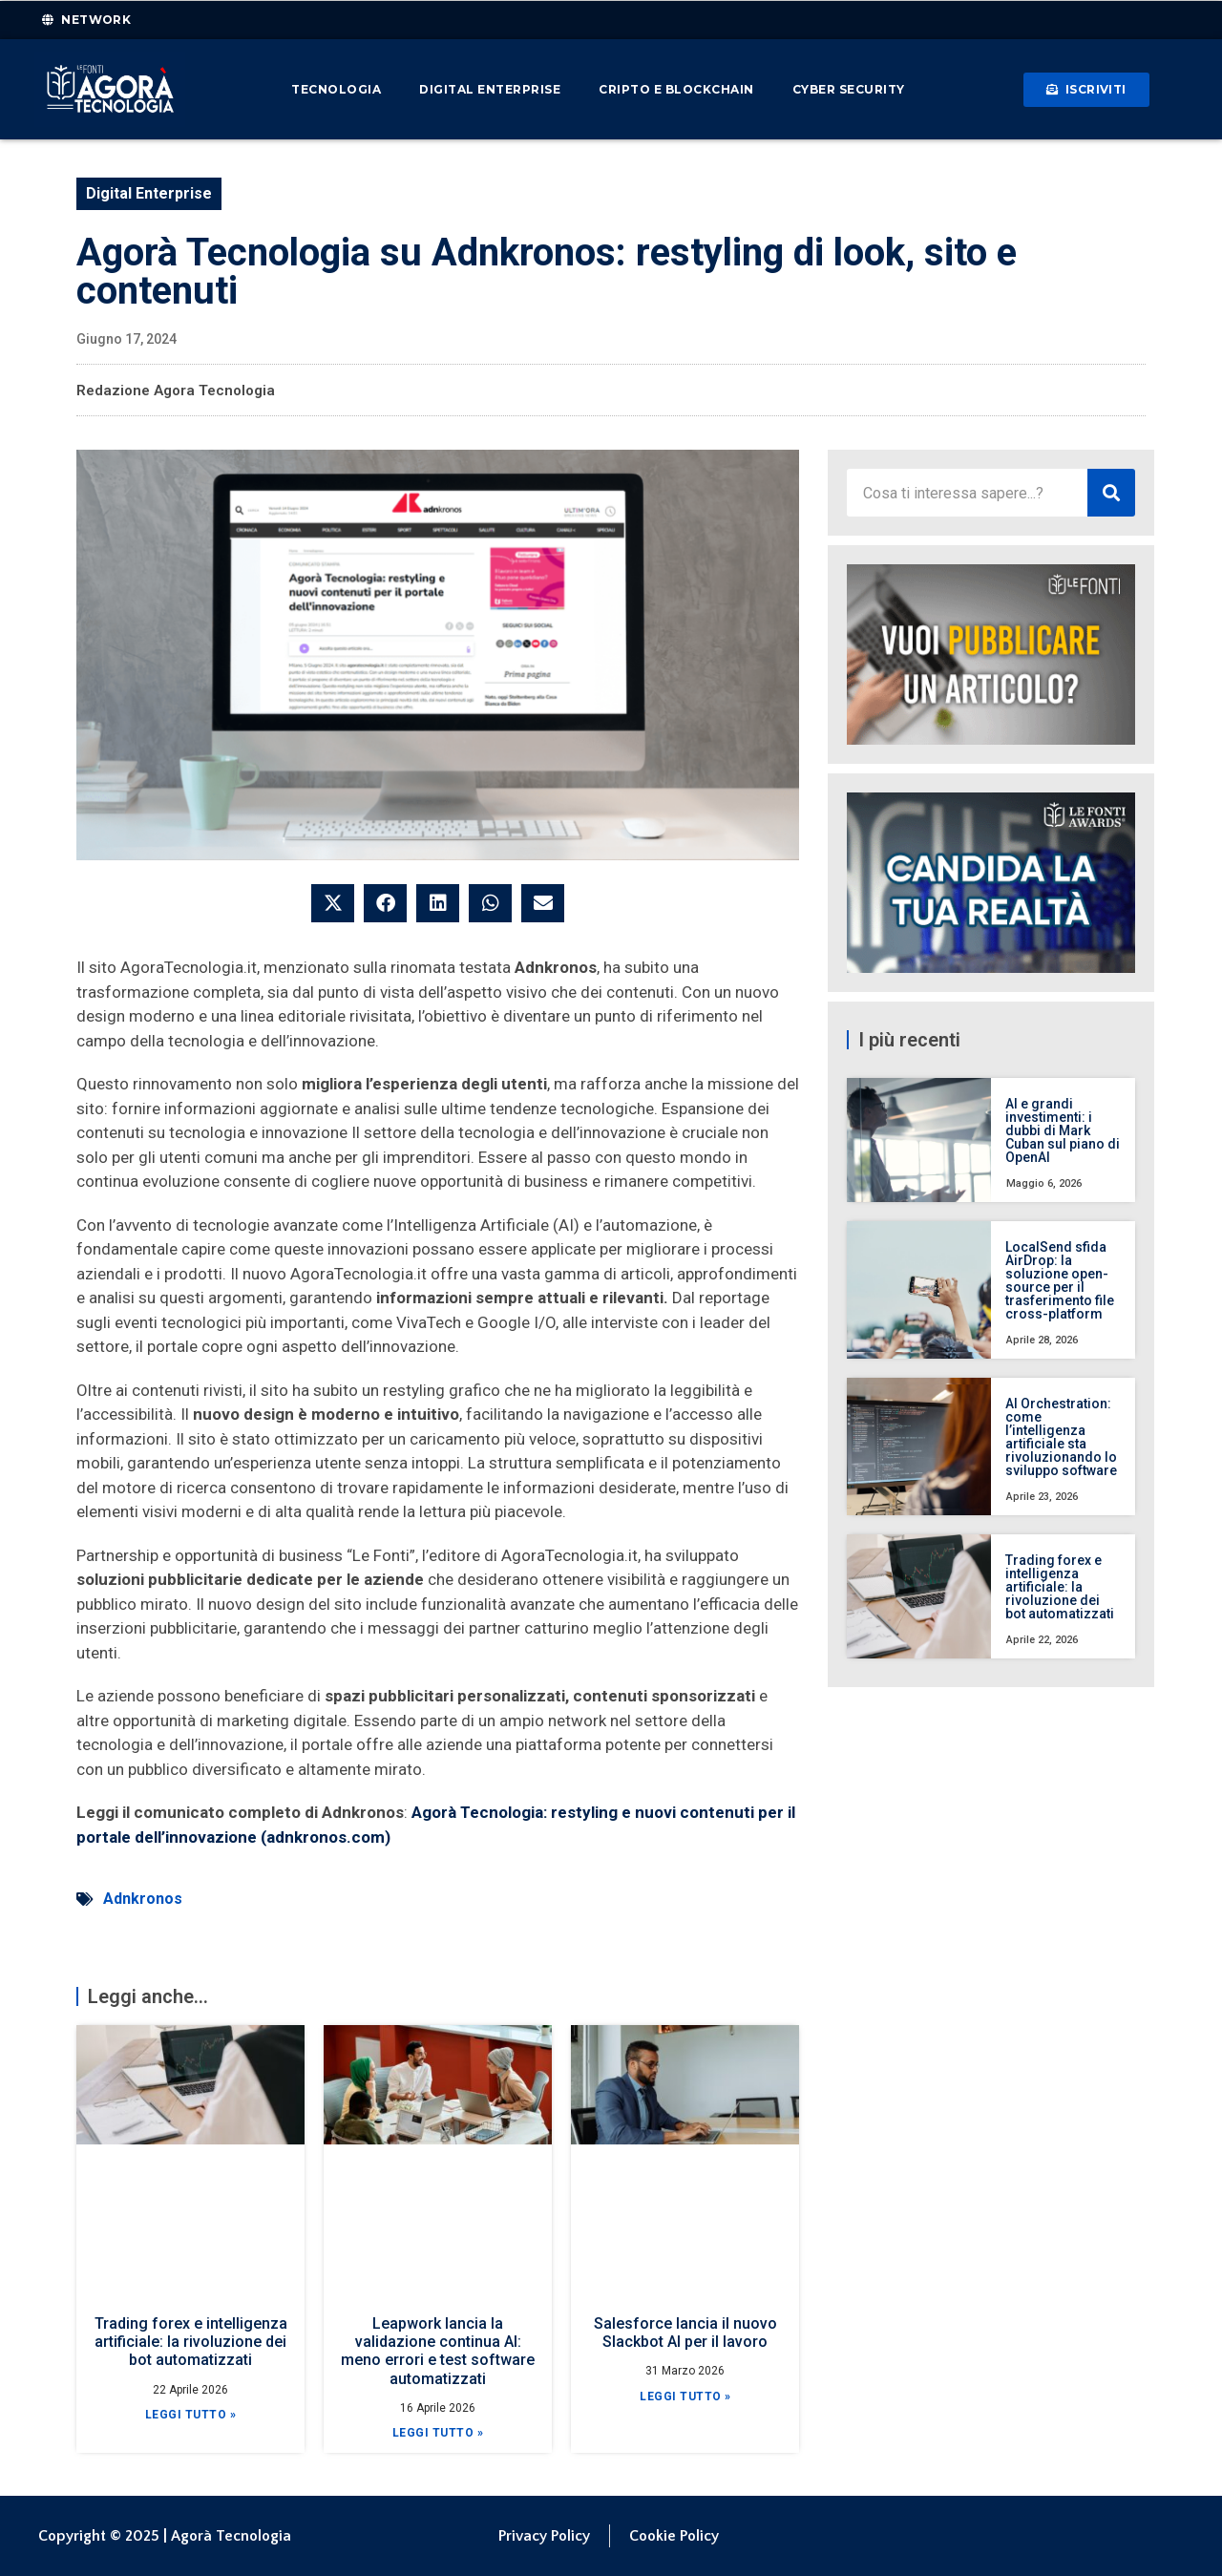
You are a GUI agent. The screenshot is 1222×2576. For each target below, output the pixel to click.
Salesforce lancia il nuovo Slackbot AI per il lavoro (685, 2332)
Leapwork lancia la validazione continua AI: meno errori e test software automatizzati (438, 2351)
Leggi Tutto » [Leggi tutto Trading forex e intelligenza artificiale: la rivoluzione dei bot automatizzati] (191, 2414)
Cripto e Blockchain (676, 89)
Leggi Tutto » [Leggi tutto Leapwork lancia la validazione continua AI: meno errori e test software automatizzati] (438, 2432)
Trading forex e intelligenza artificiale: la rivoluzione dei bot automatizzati (191, 2341)
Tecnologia (336, 89)
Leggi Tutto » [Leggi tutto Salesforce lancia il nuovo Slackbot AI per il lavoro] (685, 2396)
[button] (332, 903)
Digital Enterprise (489, 89)
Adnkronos (142, 1899)
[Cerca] (1111, 493)
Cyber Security (848, 89)
